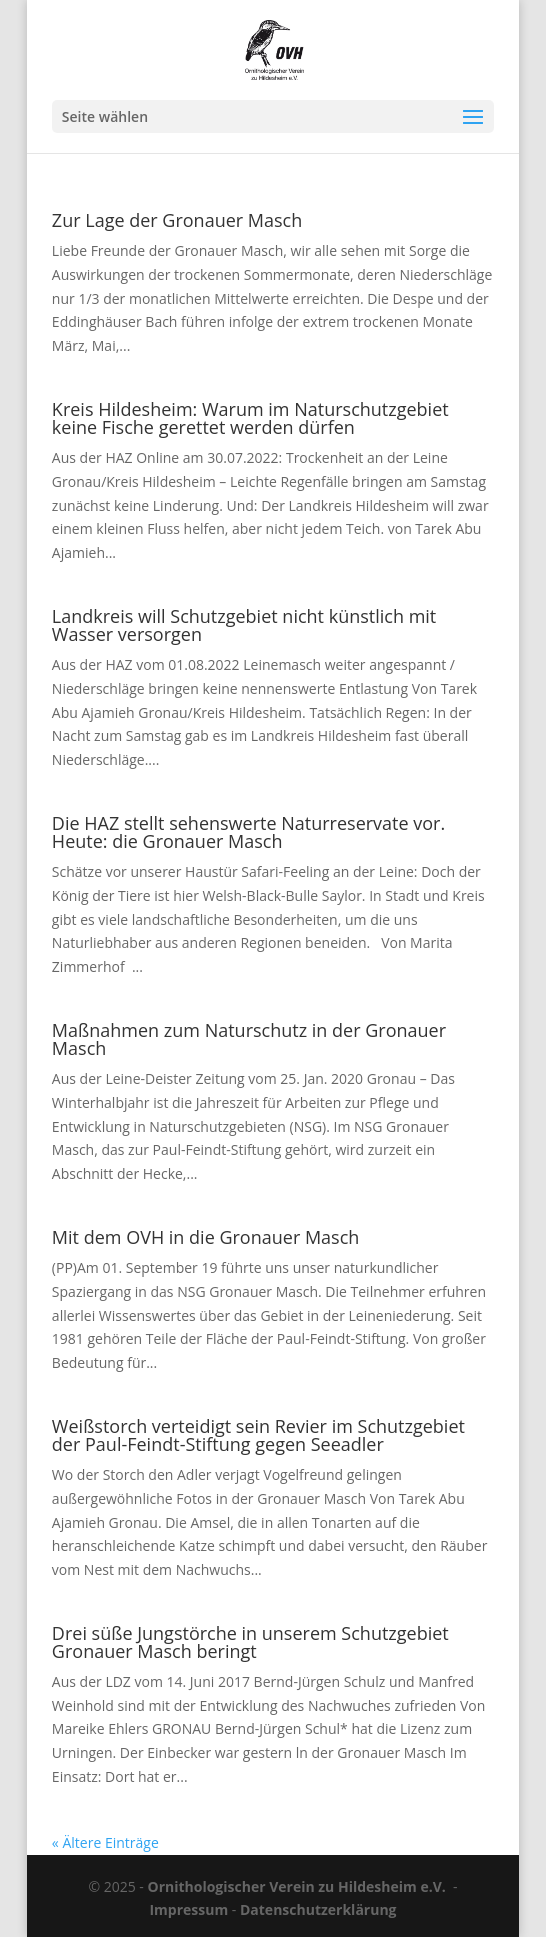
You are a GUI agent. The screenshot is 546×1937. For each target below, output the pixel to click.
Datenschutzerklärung (318, 1909)
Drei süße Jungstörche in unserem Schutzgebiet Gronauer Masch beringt (250, 1642)
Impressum (188, 1909)
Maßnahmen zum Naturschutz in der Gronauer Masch (249, 1039)
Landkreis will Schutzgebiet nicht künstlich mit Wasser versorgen (244, 625)
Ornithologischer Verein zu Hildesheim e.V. (297, 1886)
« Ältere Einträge (105, 1842)
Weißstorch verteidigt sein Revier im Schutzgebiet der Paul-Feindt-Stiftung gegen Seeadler (258, 1435)
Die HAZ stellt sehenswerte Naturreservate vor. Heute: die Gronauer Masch (248, 832)
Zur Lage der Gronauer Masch (177, 220)
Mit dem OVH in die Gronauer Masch (206, 1237)
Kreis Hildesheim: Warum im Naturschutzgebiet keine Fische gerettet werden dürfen (250, 418)
